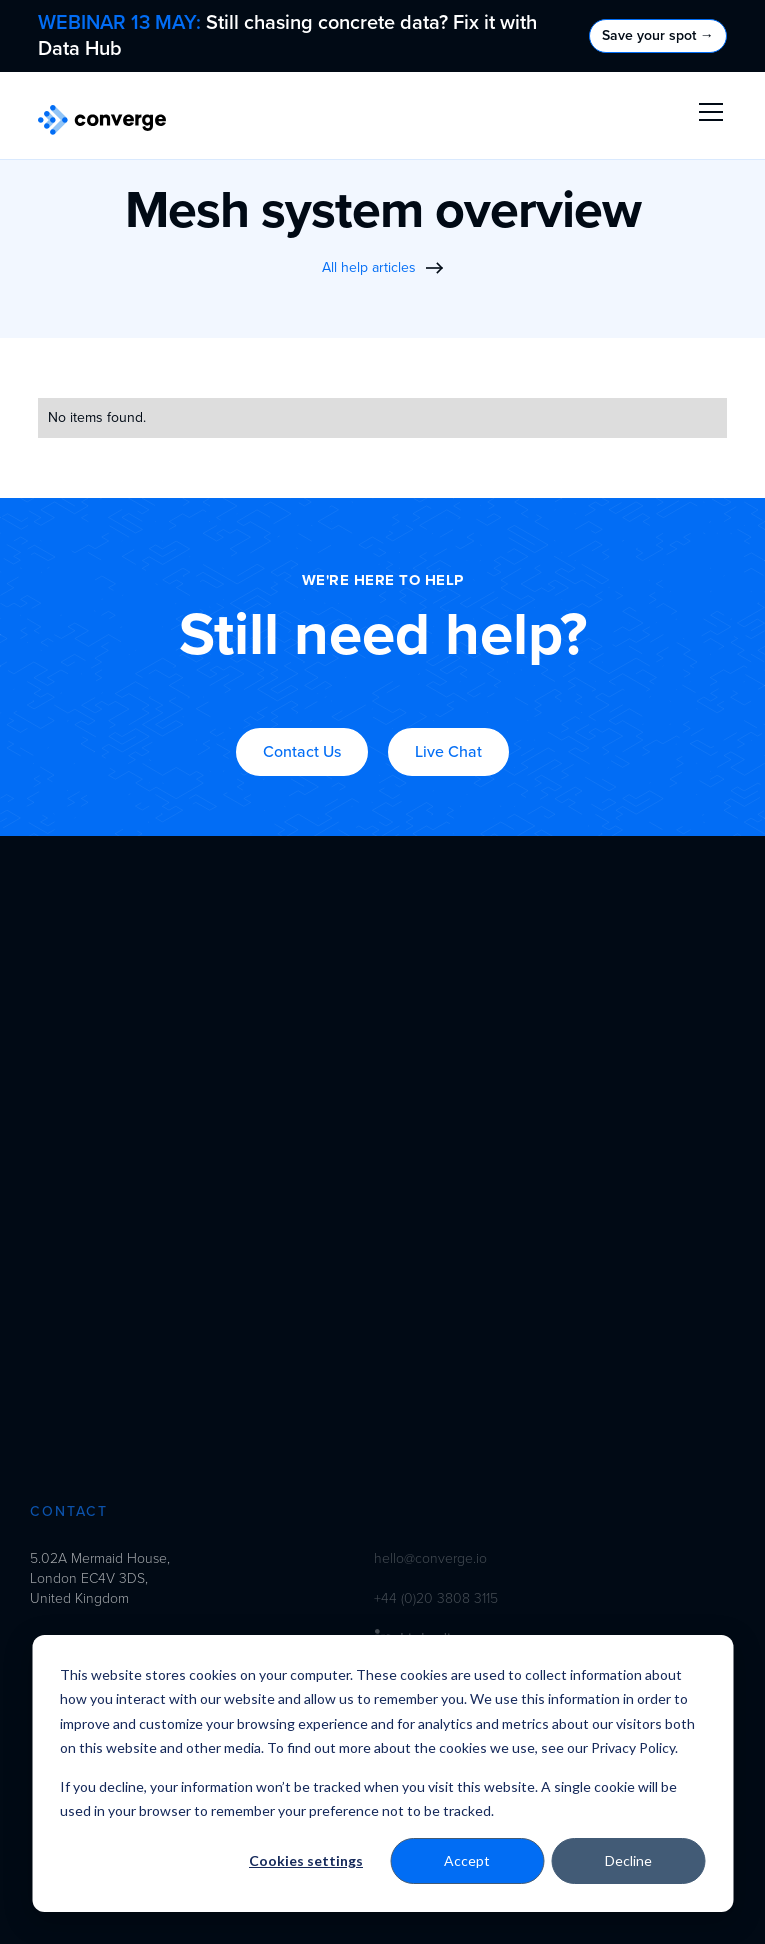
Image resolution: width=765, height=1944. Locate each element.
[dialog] (382, 1773)
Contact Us (302, 752)
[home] (102, 120)
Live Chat (448, 752)
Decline (628, 1860)
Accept (467, 1860)
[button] (707, 112)
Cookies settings (306, 1860)
